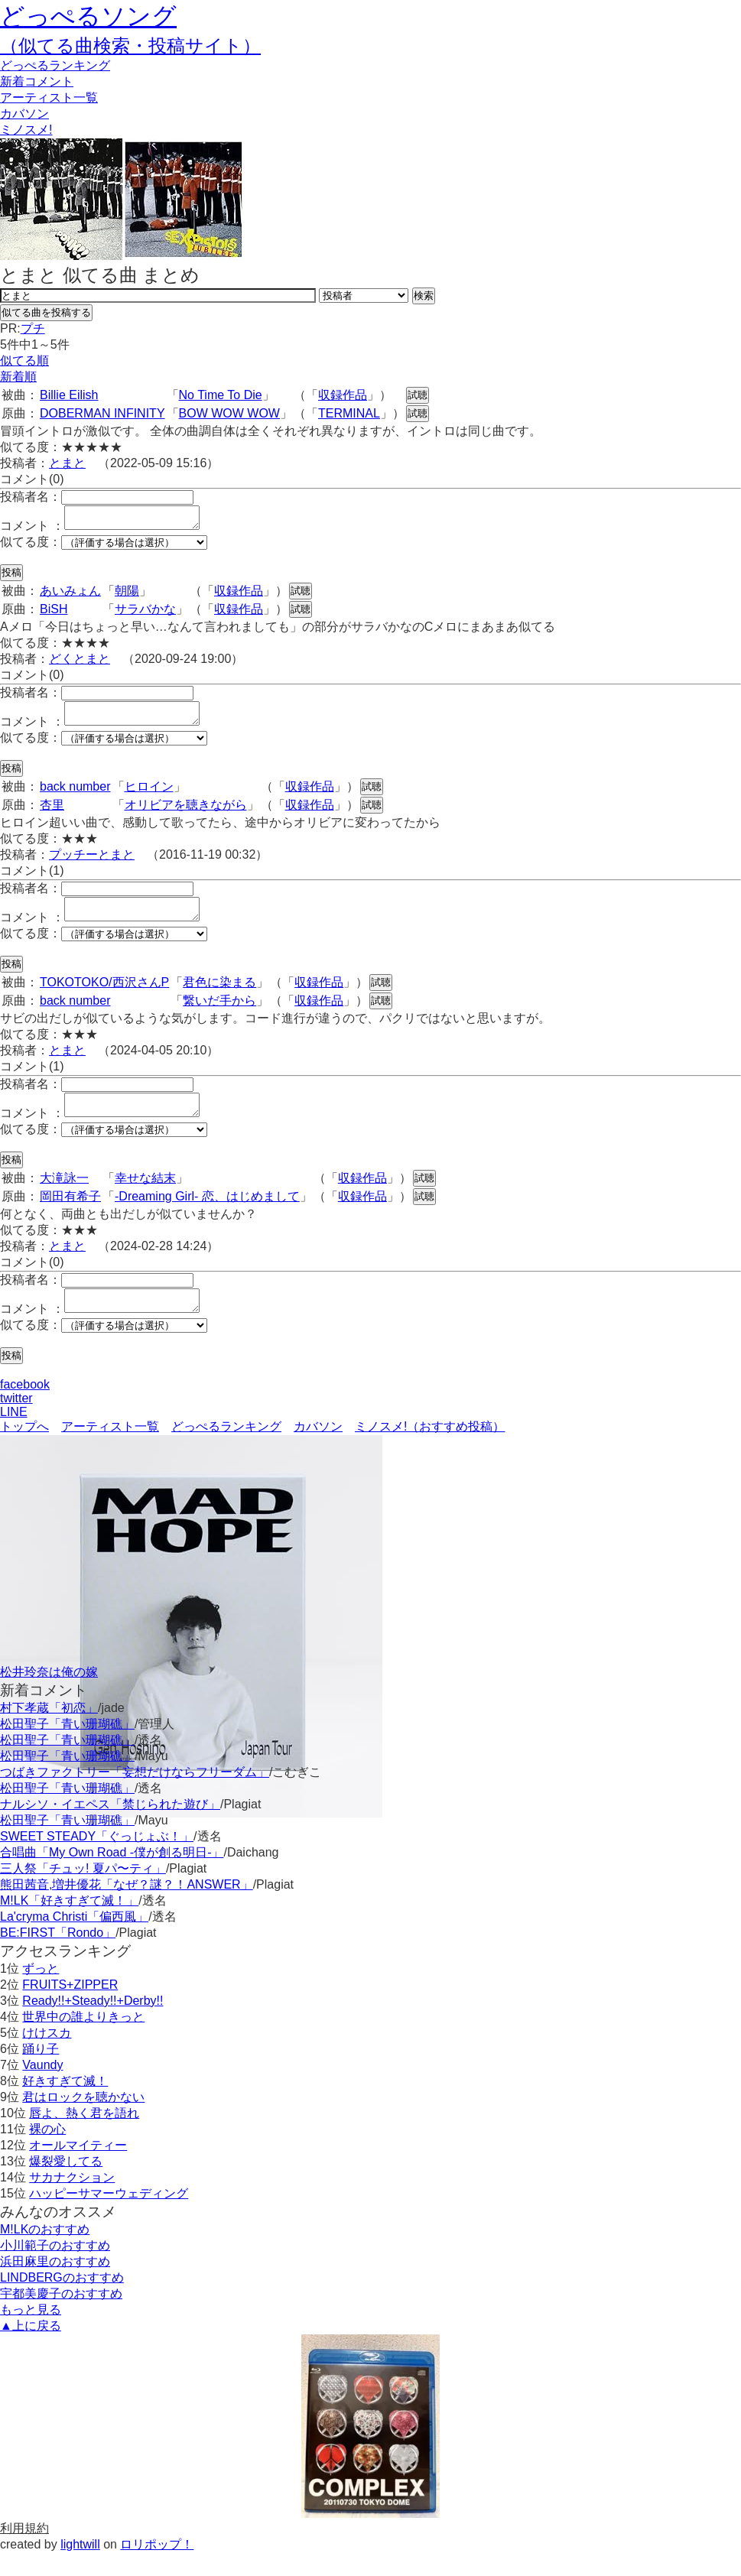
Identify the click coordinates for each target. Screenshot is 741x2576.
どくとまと (79, 663)
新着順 (18, 376)
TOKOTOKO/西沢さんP (104, 995)
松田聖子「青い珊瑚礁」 (67, 1746)
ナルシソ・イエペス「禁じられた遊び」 (110, 1827)
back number (75, 795)
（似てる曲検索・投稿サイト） (130, 45)
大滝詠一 (64, 1196)
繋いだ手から (219, 1014)
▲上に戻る (30, 2348)
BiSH (53, 613)
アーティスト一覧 (110, 1449)
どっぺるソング (88, 16)
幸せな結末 (145, 1196)
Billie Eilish (69, 394)
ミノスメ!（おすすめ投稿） (430, 1449)
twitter (16, 1421)
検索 (424, 295)
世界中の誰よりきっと (83, 2039)
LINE (14, 1434)
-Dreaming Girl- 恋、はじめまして (207, 1214)
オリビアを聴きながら (186, 813)
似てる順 (24, 360)
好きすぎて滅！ (65, 2103)
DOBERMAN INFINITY (102, 413)
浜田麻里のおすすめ (55, 2284)
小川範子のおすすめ (55, 2268)
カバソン (24, 113)
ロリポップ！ (156, 2567)
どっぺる (55, 65)
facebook (25, 1407)
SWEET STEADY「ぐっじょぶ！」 (96, 1859)
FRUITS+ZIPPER (70, 2007)
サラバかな (145, 613)
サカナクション (72, 2200)
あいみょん (70, 595)
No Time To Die (220, 394)
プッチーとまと (92, 863)
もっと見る (30, 2332)
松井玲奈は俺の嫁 (49, 1694)
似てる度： (30, 546)
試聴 (417, 395)
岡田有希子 (70, 1214)
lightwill (80, 2567)
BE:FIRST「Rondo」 (57, 1955)
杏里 (52, 813)
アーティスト (49, 97)
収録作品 (342, 394)
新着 (36, 81)
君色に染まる (219, 995)
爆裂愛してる (65, 2184)
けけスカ (46, 2055)
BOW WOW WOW (229, 413)
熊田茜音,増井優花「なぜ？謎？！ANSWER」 (126, 1907)
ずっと (40, 1991)
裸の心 (47, 2152)
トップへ (24, 1449)
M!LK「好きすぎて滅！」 (69, 1923)
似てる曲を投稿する (46, 312)
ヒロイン (149, 795)
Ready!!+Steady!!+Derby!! (92, 2023)
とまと (67, 462)
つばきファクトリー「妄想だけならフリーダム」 (134, 1794)
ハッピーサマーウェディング (108, 2216)
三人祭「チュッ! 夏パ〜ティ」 (83, 1891)
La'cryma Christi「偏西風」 (74, 1939)
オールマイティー (78, 2168)
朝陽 (127, 595)
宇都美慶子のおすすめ (61, 2316)
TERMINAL (349, 413)
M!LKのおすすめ (44, 2252)
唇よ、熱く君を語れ (84, 2135)
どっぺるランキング (226, 1449)
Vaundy (42, 2087)
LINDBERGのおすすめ (62, 2300)
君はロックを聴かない (83, 2119)
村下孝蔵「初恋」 (49, 1730)
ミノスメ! (26, 129)
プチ (33, 328)
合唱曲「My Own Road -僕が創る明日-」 (111, 1875)
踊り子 (40, 2071)
